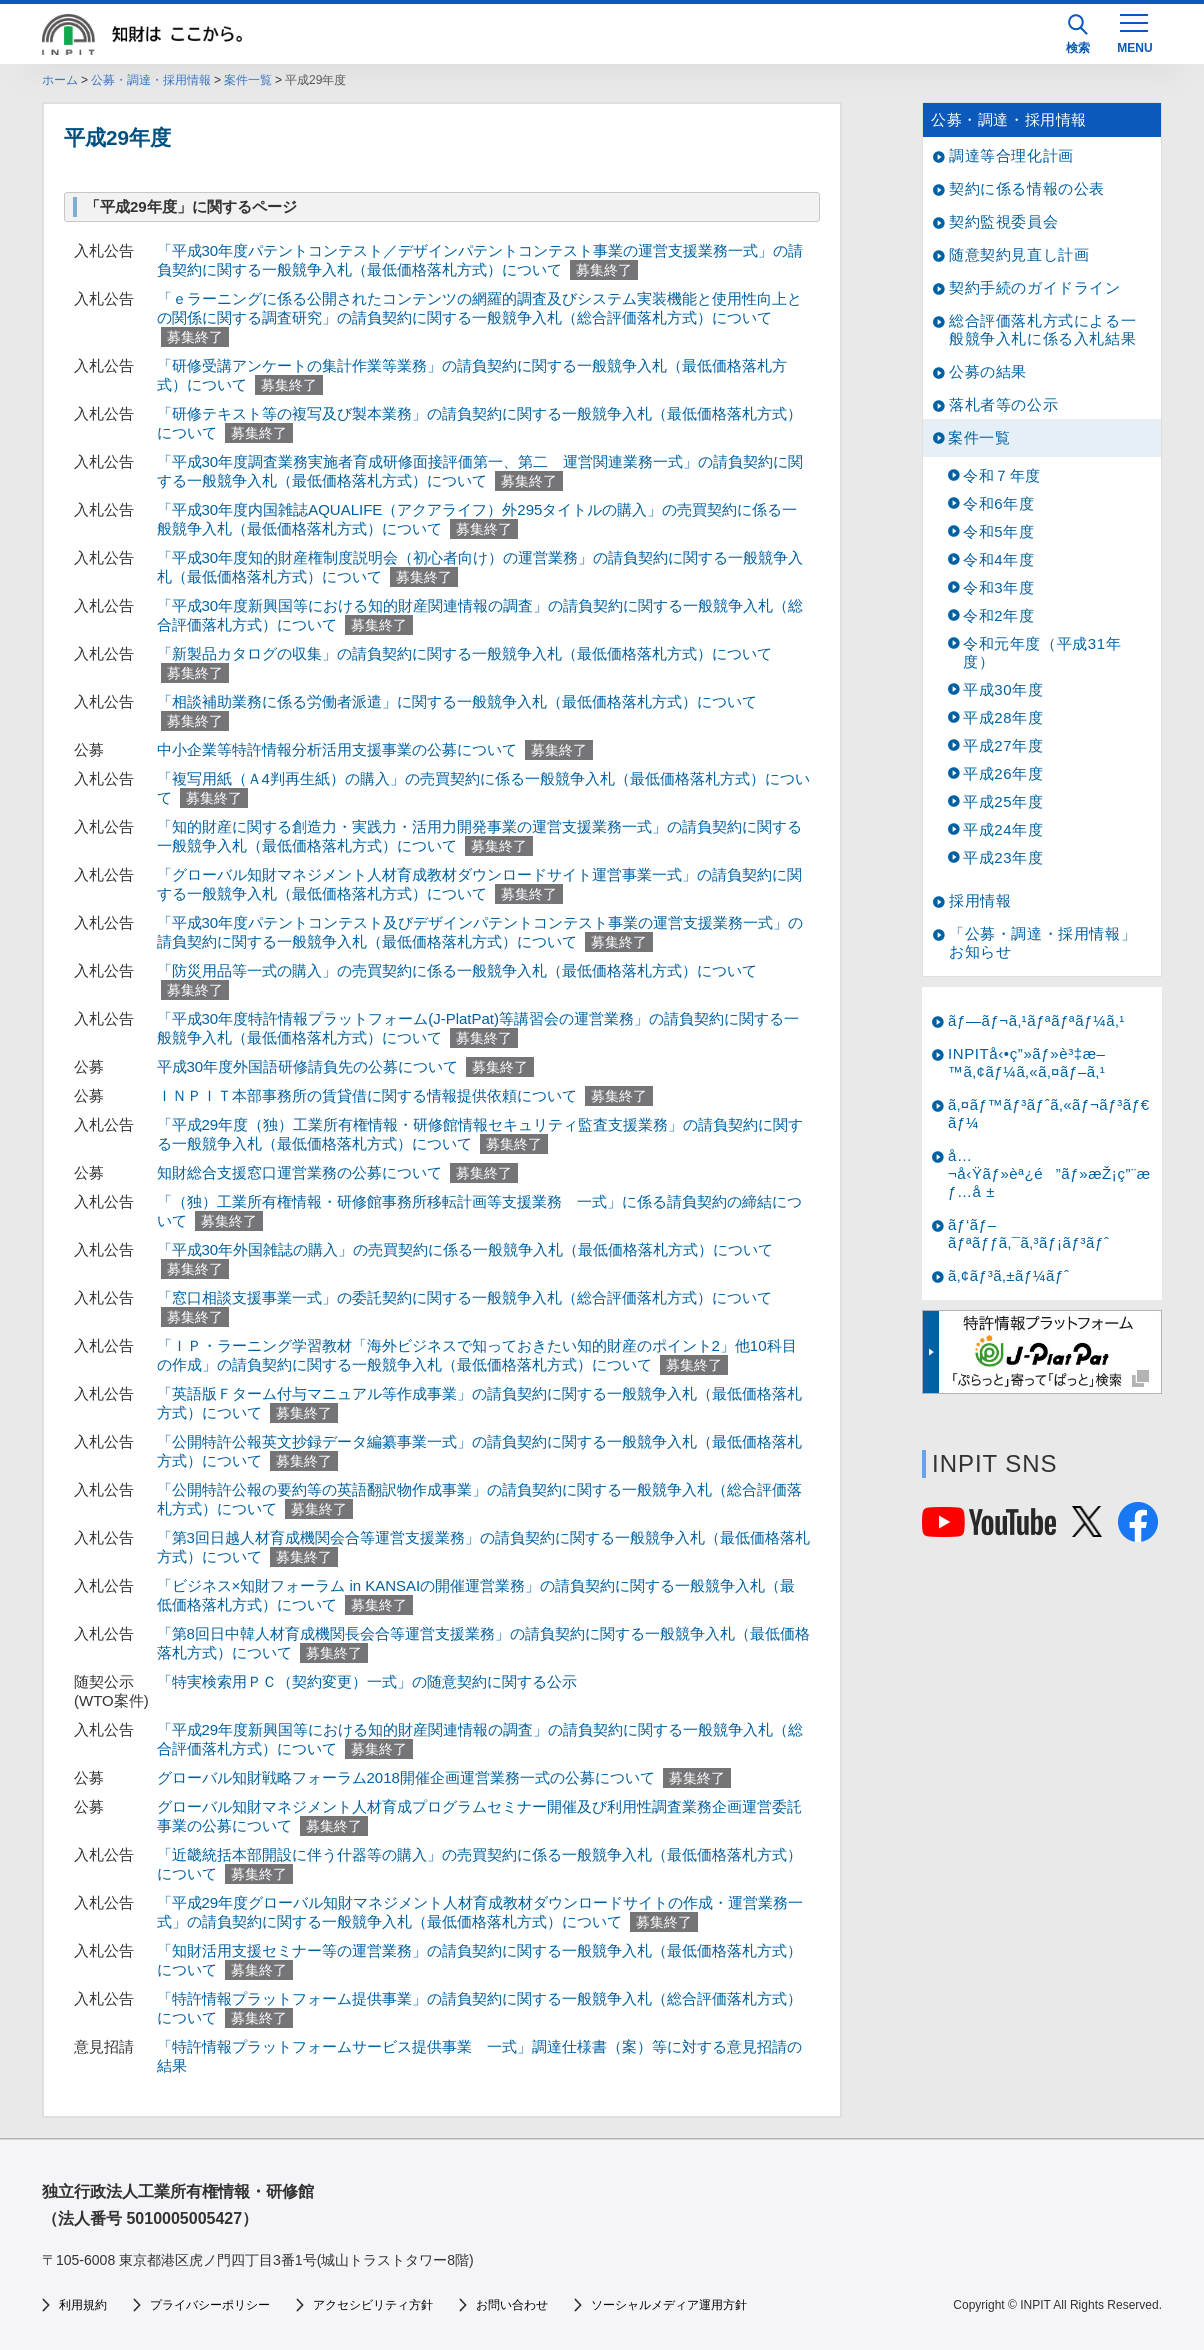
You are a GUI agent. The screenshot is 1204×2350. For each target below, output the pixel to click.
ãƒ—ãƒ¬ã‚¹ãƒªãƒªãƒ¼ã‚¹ (1036, 1020)
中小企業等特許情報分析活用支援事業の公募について (337, 749)
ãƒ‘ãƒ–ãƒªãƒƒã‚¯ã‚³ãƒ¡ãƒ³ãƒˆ (1029, 1233)
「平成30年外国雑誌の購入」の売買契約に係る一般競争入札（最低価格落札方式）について (465, 1249)
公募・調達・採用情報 (151, 80)
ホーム (60, 80)
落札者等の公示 (1003, 404)
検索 (1078, 34)
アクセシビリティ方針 (373, 2305)
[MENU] (1134, 32)
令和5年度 (998, 531)
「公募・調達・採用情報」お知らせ (1042, 942)
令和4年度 (998, 559)
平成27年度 (1003, 745)
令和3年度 (998, 587)
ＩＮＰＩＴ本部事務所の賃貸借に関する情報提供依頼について (367, 1095)
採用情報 (980, 900)
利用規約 (83, 2305)
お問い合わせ (512, 2305)
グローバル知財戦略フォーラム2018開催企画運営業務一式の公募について (406, 1777)
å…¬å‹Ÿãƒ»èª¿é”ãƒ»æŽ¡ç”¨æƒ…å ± (1049, 1173)
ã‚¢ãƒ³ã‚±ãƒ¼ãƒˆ (1008, 1275)
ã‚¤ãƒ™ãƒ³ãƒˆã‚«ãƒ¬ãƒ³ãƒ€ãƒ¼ (1049, 1113)
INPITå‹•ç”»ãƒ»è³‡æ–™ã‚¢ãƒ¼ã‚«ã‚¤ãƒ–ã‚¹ (1027, 1062)
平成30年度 (1003, 689)
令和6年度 (998, 503)
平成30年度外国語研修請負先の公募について (308, 1066)
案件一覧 (248, 80)
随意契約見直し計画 (1019, 254)
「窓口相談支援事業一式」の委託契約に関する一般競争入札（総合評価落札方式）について (464, 1297)
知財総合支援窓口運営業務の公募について (299, 1172)
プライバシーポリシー (210, 2305)
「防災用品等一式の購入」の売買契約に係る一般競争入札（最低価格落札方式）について (457, 970)
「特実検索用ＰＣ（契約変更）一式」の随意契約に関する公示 (367, 1681)
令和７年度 (1002, 475)
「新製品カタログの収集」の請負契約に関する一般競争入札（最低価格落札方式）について (464, 653)
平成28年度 (1003, 717)
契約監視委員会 (1003, 221)
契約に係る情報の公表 (1027, 188)
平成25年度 (1003, 801)
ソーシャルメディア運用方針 (669, 2305)
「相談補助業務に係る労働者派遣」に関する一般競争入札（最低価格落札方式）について (457, 701)
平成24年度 (1003, 829)
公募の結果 (988, 371)
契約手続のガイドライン (1035, 287)
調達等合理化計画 (1011, 155)
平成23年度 (1003, 857)
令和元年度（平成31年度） (1042, 652)
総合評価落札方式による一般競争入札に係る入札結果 (1042, 329)
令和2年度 (998, 615)
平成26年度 (1003, 773)
